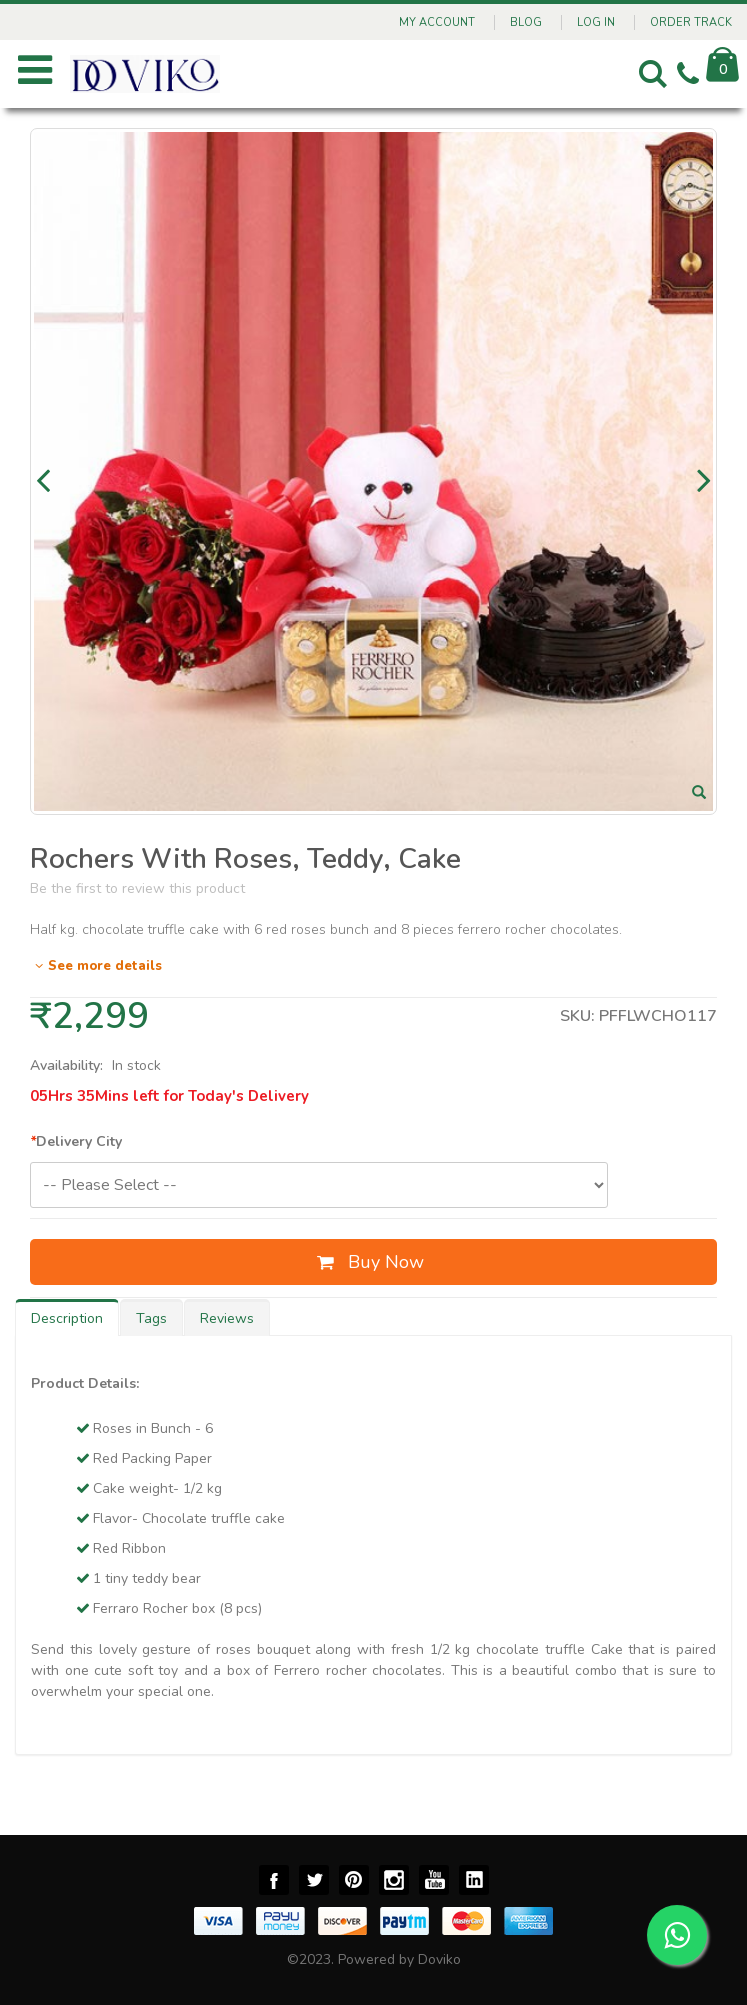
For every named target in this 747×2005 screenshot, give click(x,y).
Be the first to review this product (137, 888)
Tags (151, 1318)
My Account (437, 22)
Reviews (227, 1318)
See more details (96, 966)
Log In (596, 22)
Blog (526, 22)
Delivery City (76, 1141)
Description (67, 1318)
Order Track (691, 22)
